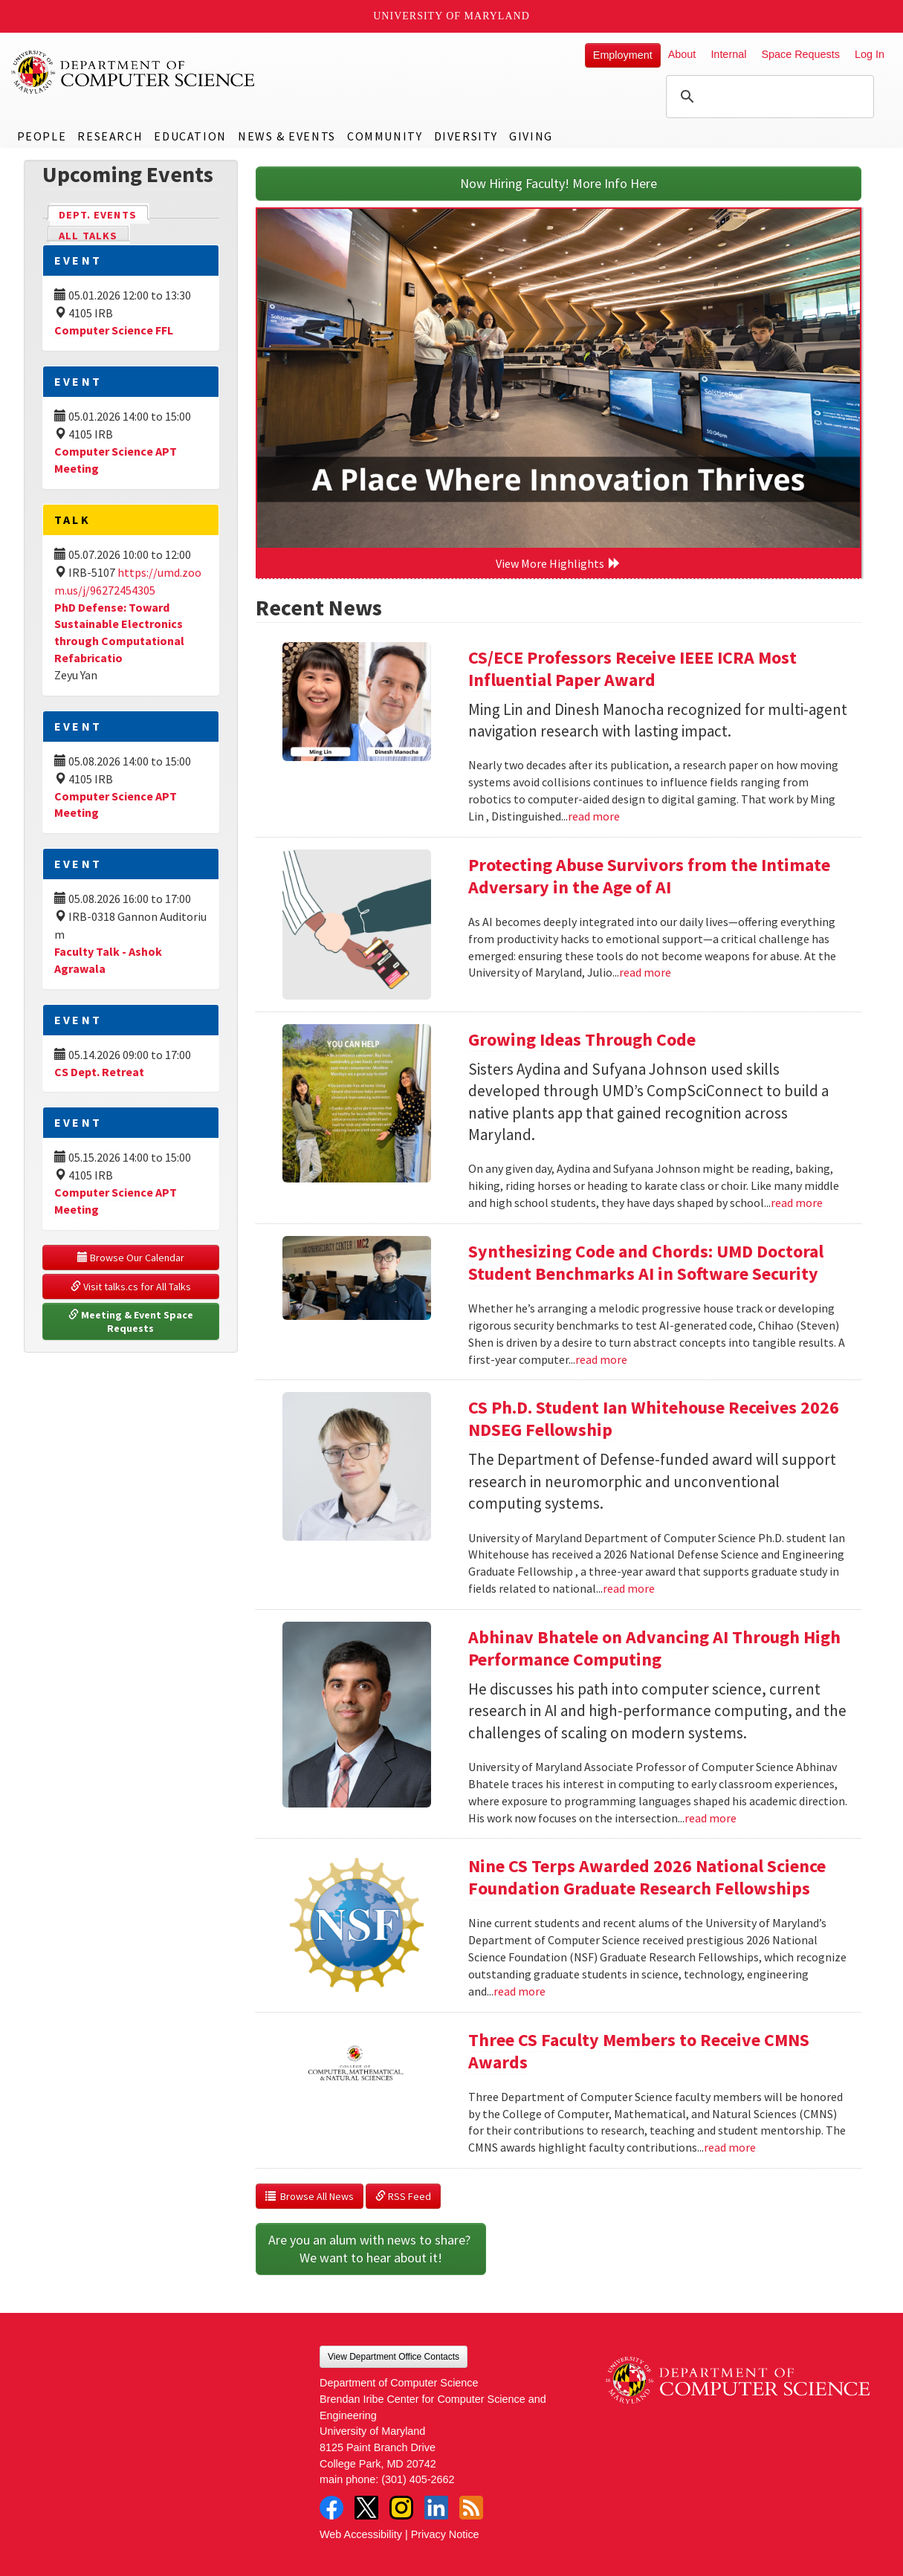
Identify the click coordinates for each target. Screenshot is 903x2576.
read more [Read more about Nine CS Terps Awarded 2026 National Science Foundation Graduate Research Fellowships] (519, 1991)
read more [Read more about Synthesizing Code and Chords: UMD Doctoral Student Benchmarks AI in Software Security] (601, 1359)
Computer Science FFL (113, 330)
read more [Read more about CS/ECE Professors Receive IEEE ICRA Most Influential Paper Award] (594, 816)
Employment (623, 55)
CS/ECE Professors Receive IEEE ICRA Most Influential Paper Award (632, 668)
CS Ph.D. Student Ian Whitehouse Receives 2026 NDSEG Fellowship (653, 1418)
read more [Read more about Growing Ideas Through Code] (797, 1202)
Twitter (366, 2508)
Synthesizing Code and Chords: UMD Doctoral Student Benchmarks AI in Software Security (645, 1262)
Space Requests (800, 54)
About (682, 54)
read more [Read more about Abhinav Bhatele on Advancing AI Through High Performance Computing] (710, 1817)
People (42, 136)
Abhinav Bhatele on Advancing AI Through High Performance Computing (654, 1648)
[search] (767, 96)
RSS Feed (403, 2196)
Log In (869, 54)
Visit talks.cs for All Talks (131, 1286)
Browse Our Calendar (130, 1257)
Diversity (466, 136)
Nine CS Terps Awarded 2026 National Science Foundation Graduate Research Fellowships (647, 1877)
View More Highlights (558, 563)
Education (190, 136)
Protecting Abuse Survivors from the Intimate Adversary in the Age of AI (649, 876)
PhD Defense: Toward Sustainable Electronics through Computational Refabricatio (119, 633)
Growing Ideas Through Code (582, 1039)
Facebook (331, 2508)
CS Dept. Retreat (99, 1071)
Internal (728, 54)
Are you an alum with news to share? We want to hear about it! (370, 2248)
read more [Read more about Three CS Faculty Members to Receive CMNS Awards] (730, 2147)
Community (384, 136)
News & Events (287, 136)
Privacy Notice (445, 2534)
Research (110, 136)
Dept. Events (104, 213)
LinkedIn (436, 2508)
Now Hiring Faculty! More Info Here (558, 183)
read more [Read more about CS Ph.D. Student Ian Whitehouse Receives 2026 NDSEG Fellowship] (629, 1588)
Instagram (401, 2508)
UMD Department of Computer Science (133, 72)
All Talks (88, 235)
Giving (531, 136)
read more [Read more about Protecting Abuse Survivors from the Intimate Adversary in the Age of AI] (645, 972)
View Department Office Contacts (393, 2357)
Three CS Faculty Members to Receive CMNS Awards (638, 2051)
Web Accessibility (361, 2534)
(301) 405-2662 (417, 2479)
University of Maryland (451, 16)
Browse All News (309, 2196)
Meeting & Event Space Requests (131, 1321)
